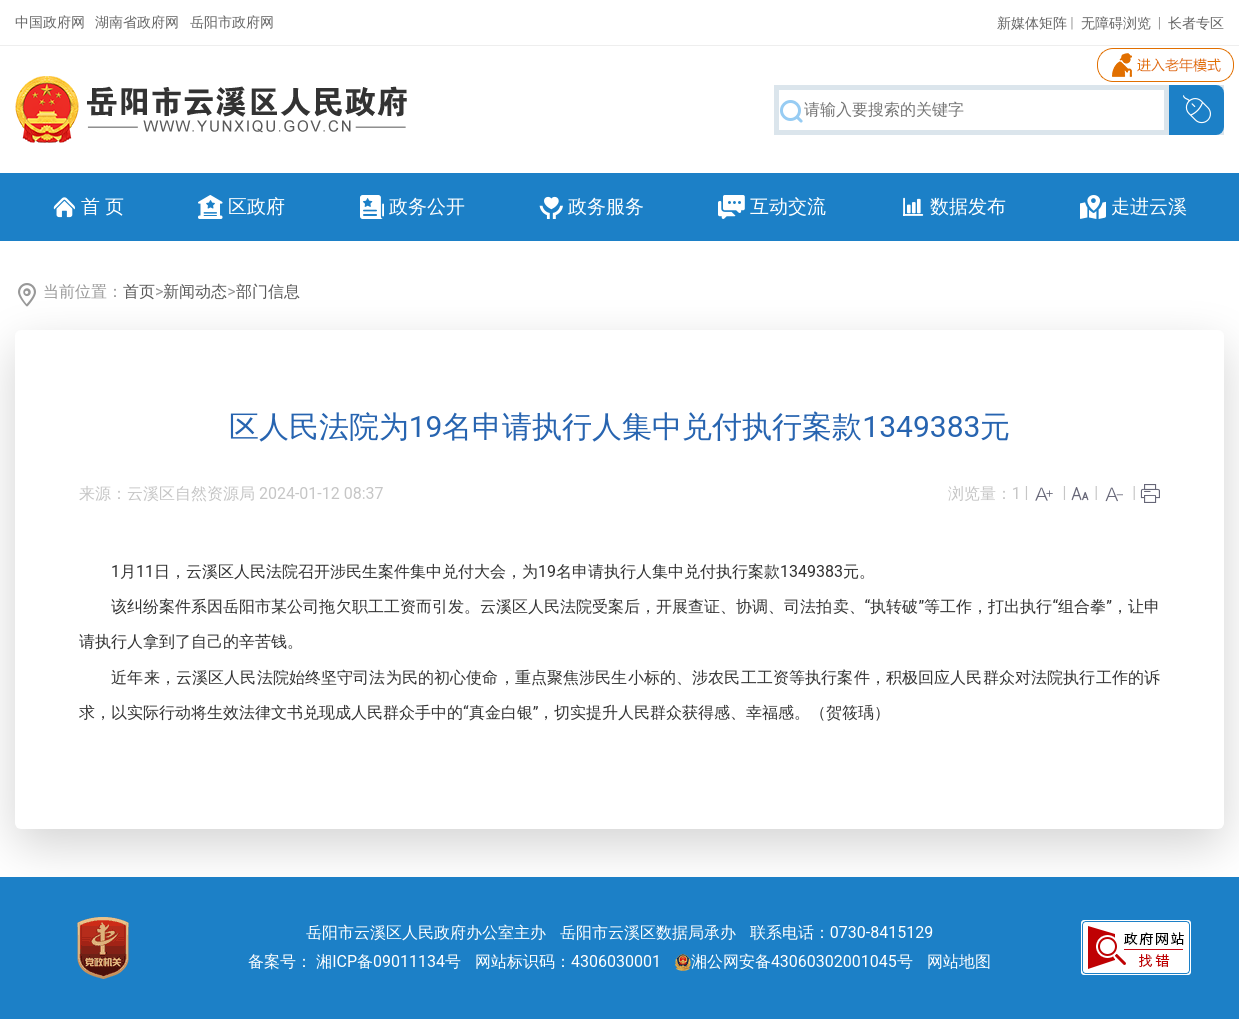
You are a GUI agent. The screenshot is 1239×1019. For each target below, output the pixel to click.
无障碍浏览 (1116, 23)
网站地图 (959, 961)
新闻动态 (195, 291)
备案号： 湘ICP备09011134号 (354, 961)
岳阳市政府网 (232, 22)
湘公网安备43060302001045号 (794, 961)
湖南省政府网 (137, 22)
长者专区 (1196, 23)
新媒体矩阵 (1032, 23)
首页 (139, 291)
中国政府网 (50, 22)
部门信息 (268, 291)
